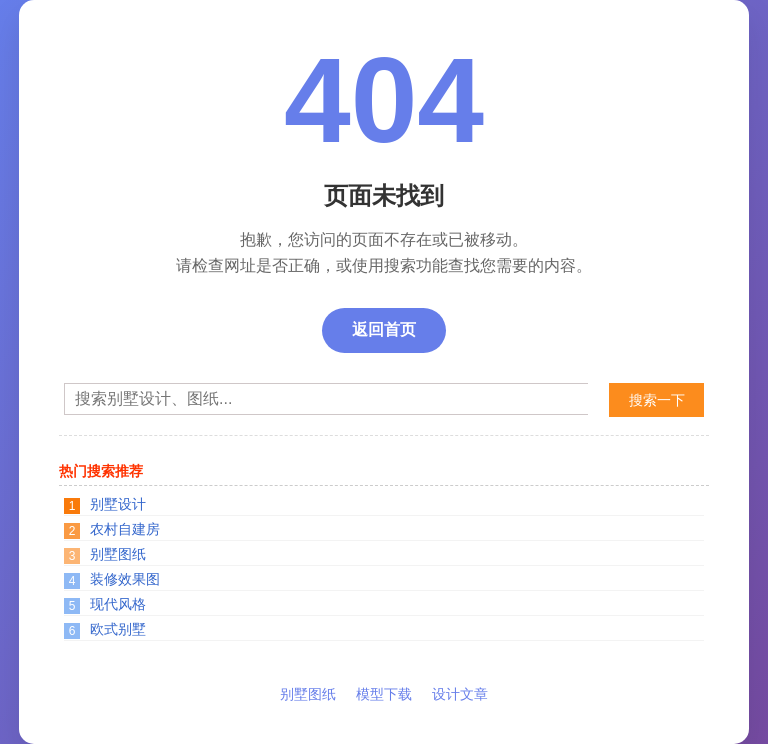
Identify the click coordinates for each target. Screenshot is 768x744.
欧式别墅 (118, 629)
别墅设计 (118, 504)
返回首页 (384, 329)
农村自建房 (125, 529)
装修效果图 (125, 579)
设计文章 (460, 694)
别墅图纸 (118, 554)
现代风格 (118, 604)
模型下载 (384, 694)
